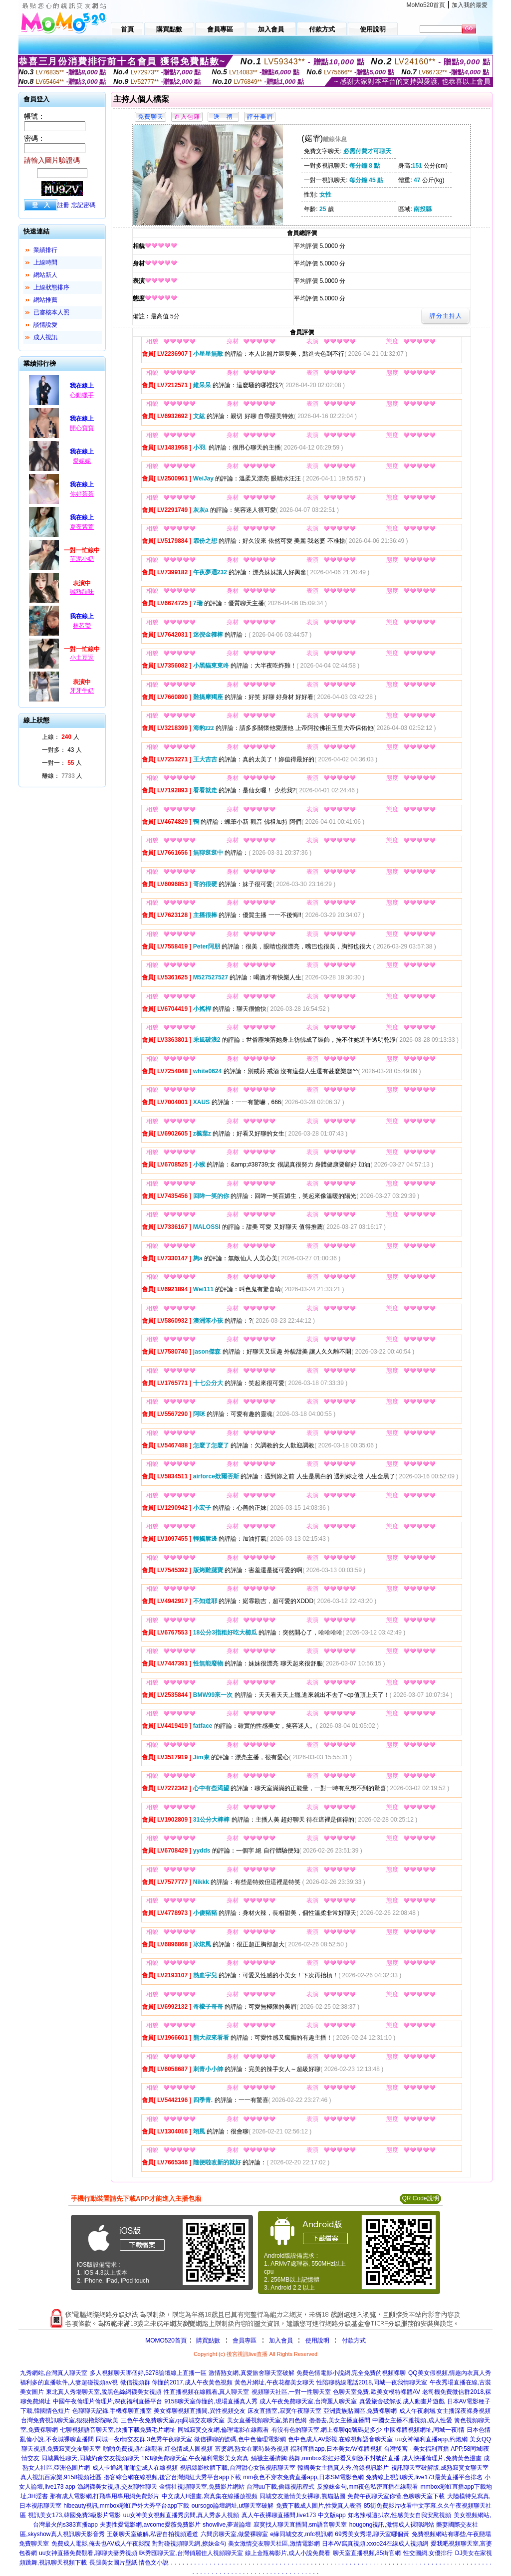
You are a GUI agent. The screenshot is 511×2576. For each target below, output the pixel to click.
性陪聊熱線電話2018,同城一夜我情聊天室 (371, 2382)
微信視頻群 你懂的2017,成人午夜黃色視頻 (176, 2382)
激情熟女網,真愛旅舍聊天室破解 (251, 2372)
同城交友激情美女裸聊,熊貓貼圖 (302, 2496)
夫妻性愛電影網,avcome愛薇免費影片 (150, 2524)
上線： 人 (60, 736)
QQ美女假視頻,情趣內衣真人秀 (449, 2372)
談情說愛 (45, 324)
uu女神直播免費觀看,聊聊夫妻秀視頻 (88, 2553)
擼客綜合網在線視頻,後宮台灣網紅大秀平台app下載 (172, 2477)
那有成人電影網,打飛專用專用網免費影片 (104, 2496)
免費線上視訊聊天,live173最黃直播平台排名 (424, 2477)
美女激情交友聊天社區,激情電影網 (273, 2543)
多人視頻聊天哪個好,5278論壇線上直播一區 (148, 2372)
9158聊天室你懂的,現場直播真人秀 (211, 2401)
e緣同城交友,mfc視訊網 (301, 2534)
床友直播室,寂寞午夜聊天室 (284, 2410)
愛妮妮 (82, 461)
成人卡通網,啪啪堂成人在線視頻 (135, 2467)
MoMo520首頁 (426, 4)
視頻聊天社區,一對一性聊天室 (291, 2391)
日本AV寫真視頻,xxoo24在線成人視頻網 (375, 2543)
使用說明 (317, 2340)
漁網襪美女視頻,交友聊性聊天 (117, 2486)
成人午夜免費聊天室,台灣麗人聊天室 (308, 2401)
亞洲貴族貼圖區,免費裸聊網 (360, 2410)
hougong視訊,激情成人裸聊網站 (391, 2524)
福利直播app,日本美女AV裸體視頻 (335, 2448)
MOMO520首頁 (166, 2340)
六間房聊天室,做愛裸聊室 (234, 2534)
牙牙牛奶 (82, 690)
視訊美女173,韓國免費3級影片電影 (74, 2515)
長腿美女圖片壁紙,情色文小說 (129, 2562)
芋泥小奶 (82, 558)
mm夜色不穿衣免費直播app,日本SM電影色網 (303, 2477)
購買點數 (207, 2340)
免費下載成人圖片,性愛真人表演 (318, 2505)
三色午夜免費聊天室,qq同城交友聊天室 (173, 2420)
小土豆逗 (82, 657)
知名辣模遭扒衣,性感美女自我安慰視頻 (399, 2515)
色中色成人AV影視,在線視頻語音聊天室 (340, 2439)
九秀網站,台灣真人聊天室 (53, 2372)
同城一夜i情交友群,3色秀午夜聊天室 (144, 2439)
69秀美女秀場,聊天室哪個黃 (372, 2534)
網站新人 (45, 274)
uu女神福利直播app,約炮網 (431, 2439)
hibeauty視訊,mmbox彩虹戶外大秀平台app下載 (126, 2505)
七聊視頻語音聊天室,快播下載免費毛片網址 (117, 2429)
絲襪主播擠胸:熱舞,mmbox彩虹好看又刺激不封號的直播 (325, 2458)
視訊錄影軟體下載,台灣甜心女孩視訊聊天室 (237, 2467)
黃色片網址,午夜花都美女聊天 (274, 2382)
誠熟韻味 (82, 591)
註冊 (63, 205)
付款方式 (354, 2340)
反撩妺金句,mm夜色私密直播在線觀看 (367, 2486)
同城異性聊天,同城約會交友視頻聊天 (90, 2458)
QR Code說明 (420, 2198)
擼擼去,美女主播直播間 (339, 2420)
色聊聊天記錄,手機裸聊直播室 (112, 2410)
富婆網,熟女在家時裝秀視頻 (251, 2448)
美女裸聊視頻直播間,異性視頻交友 (199, 2410)
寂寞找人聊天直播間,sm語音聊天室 (300, 2524)
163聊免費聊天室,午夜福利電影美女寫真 (195, 2458)
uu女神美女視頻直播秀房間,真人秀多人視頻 (181, 2515)
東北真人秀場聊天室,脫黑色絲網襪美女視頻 (103, 2391)
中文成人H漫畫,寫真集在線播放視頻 (209, 2496)
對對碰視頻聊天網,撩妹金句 (189, 2543)
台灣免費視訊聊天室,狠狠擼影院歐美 (69, 2420)
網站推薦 (45, 299)
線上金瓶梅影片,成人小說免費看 (287, 2553)
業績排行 (45, 249)
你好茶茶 (82, 493)
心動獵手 (82, 395)
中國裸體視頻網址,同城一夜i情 (424, 2429)
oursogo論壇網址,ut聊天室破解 (233, 2505)
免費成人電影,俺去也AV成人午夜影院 (100, 2543)
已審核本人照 (51, 312)
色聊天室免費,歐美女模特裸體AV (376, 2391)
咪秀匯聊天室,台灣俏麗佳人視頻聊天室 (191, 2553)
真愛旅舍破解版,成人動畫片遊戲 (402, 2401)
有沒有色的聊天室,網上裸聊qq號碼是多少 (326, 2429)
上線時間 (45, 262)
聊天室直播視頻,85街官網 (367, 2553)
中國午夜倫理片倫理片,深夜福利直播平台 (107, 2401)
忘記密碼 (83, 205)
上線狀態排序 (51, 287)
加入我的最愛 (470, 4)
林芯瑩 (82, 625)
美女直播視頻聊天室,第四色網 (266, 2420)
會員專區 (244, 2340)
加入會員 (281, 2340)
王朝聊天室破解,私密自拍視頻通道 (152, 2534)
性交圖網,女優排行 (428, 2553)
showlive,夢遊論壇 (227, 2524)
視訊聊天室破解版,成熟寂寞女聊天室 (440, 2467)
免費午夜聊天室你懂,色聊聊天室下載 (396, 2496)
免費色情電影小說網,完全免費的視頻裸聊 (351, 2372)
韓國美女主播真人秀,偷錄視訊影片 (343, 2467)
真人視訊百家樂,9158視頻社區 (60, 2477)
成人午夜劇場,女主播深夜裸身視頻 (445, 2410)
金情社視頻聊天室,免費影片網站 (203, 2486)
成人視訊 (45, 337)
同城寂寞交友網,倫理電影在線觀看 (223, 2429)
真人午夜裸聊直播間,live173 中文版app (294, 2515)
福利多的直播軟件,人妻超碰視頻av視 (69, 2382)
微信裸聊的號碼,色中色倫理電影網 (239, 2439)
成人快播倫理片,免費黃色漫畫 (441, 2458)
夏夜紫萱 (82, 526)
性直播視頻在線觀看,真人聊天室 (206, 2391)
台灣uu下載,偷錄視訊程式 (281, 2486)
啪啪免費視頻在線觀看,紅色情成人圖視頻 (158, 2448)
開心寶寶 (82, 428)
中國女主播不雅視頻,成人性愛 (412, 2420)
